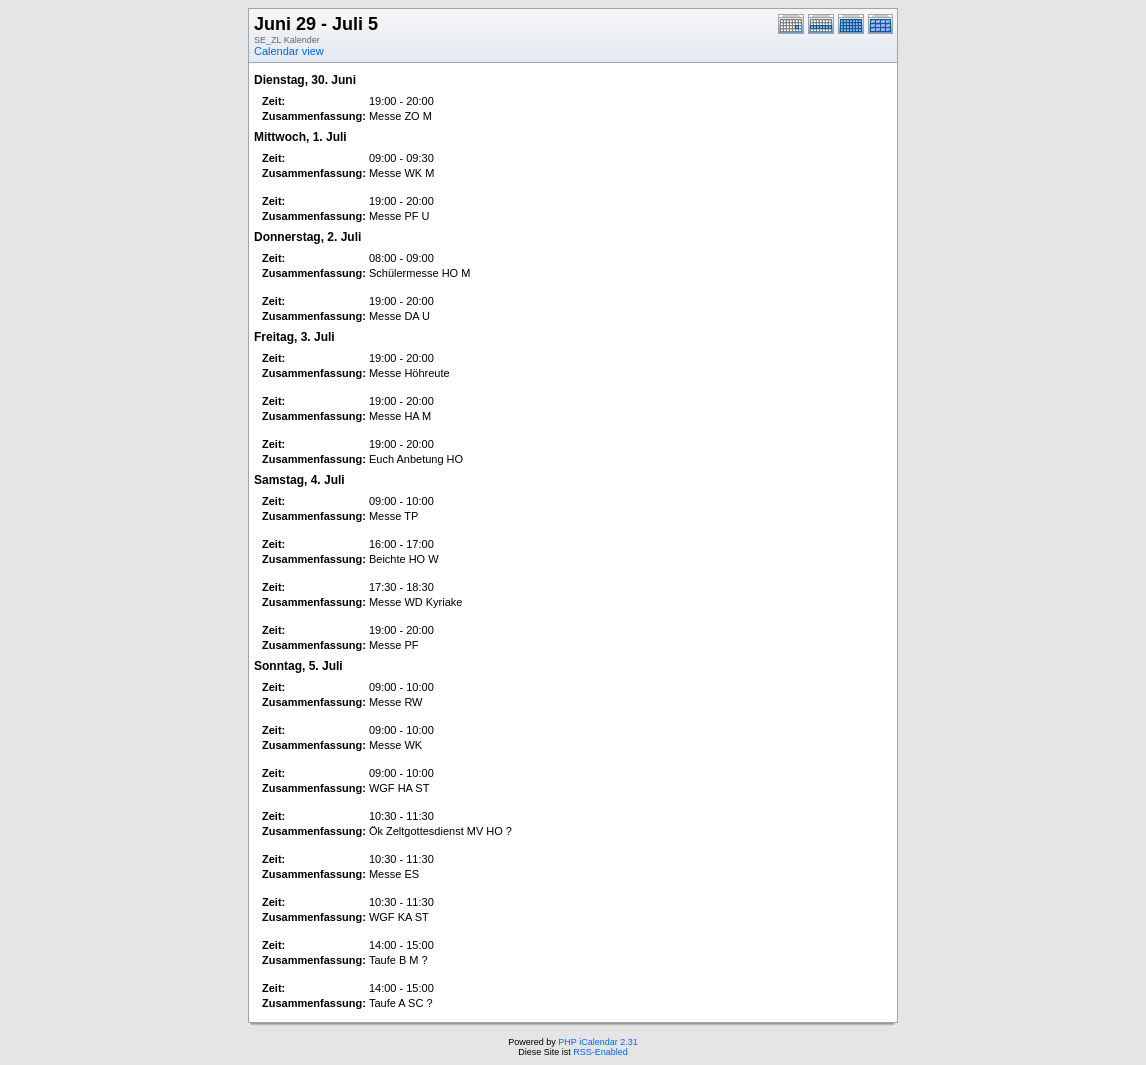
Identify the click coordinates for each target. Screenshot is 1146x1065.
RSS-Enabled (600, 1052)
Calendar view (289, 51)
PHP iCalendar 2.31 (597, 1042)
